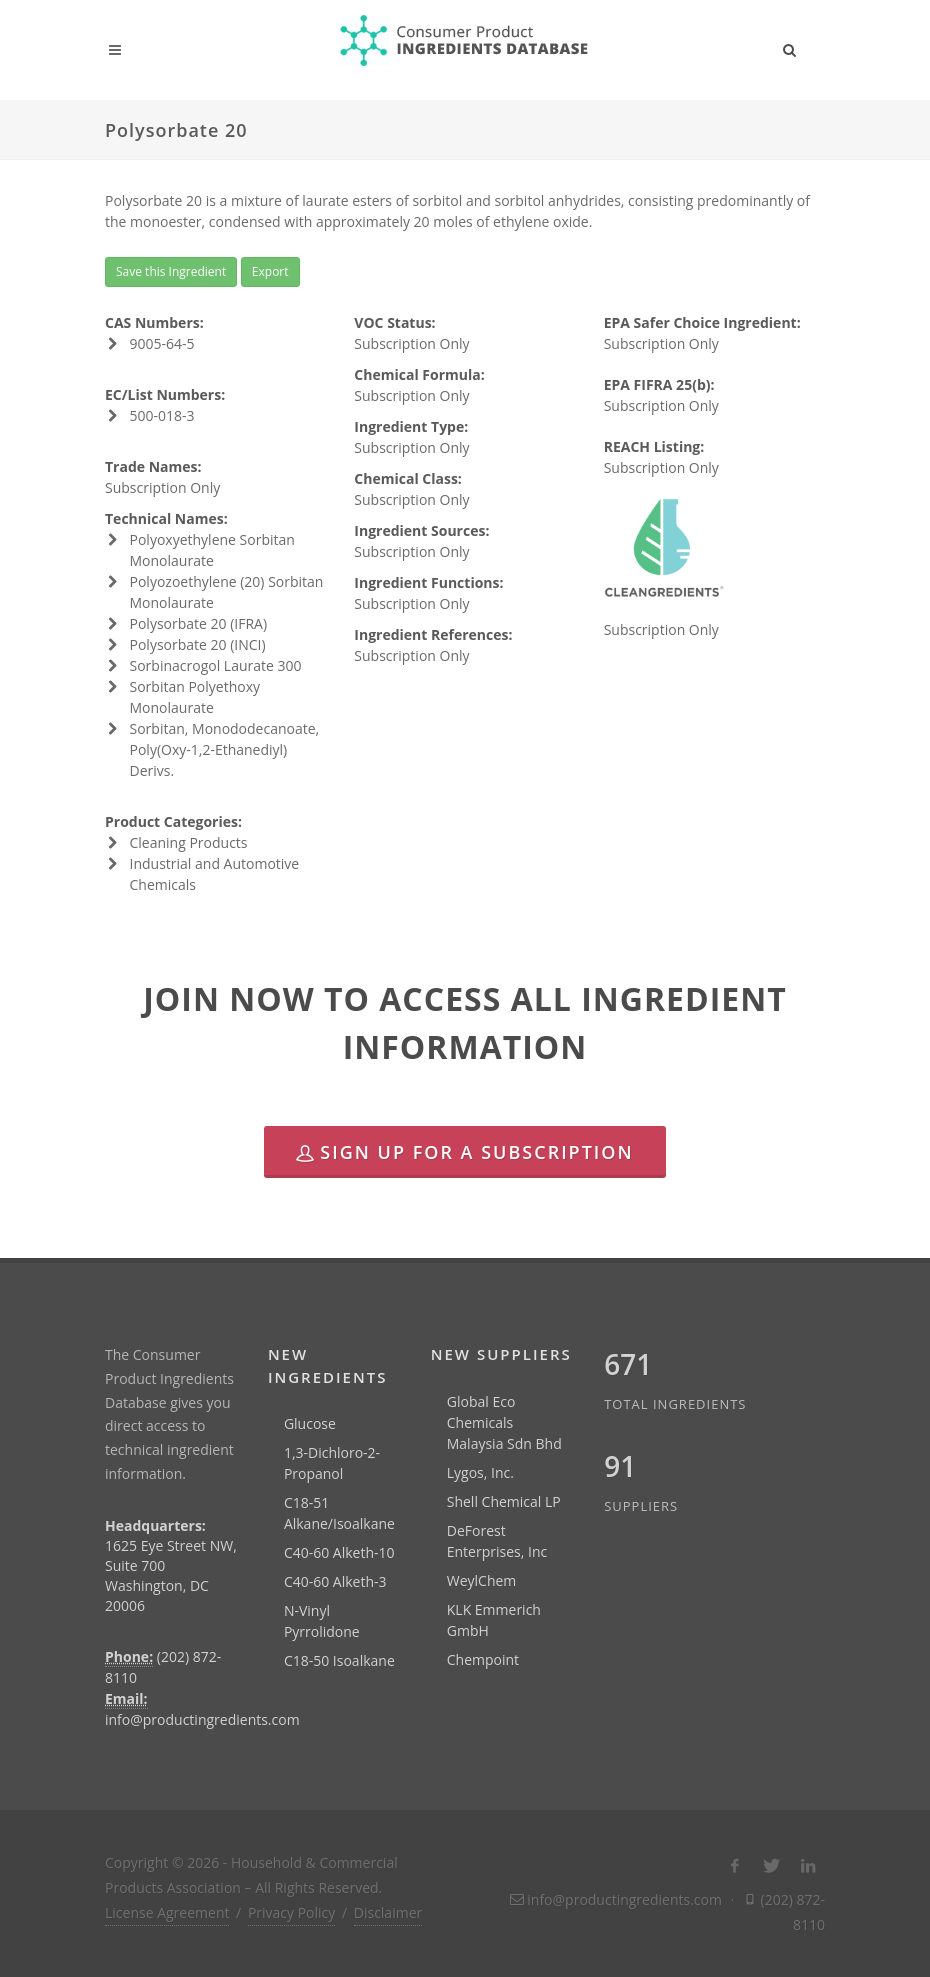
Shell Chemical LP (504, 1501)
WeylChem (482, 1580)
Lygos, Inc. (480, 1472)
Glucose (310, 1423)
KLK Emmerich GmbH (494, 1620)
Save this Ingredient (171, 271)
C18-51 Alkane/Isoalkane (339, 1513)
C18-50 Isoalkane (339, 1660)
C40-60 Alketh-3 (335, 1581)
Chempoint (483, 1659)
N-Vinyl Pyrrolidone (322, 1621)
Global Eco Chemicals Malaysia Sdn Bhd (504, 1422)
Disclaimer (388, 1912)
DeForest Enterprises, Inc (497, 1541)
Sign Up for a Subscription (464, 1152)
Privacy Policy (291, 1912)
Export (270, 271)
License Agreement (167, 1912)
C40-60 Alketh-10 (339, 1552)
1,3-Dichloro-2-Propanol (332, 1463)
